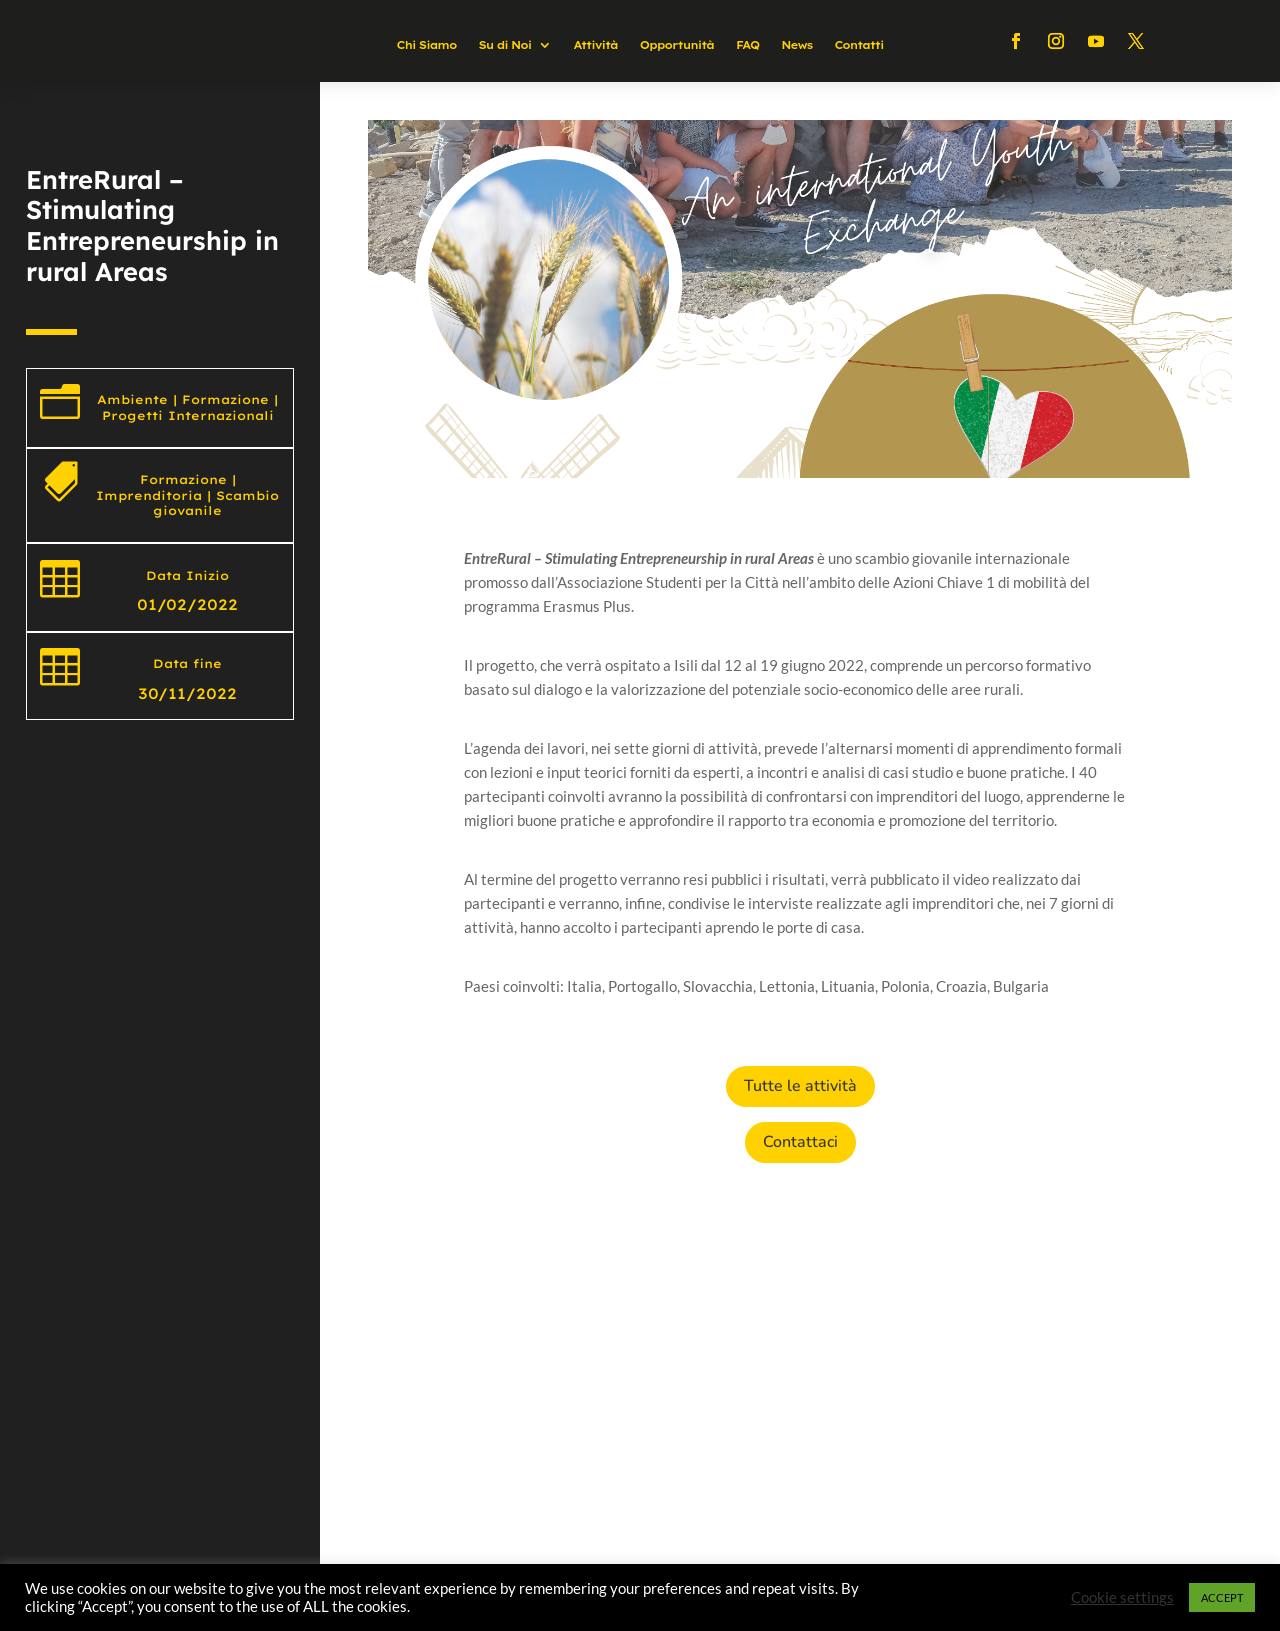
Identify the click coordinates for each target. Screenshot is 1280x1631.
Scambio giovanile (216, 503)
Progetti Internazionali (188, 415)
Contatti (858, 45)
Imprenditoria (149, 495)
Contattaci (800, 1142)
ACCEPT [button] (1222, 1597)
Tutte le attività (800, 1086)
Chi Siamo (426, 45)
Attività (595, 45)
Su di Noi (505, 45)
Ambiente (132, 399)
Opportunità (677, 45)
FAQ (747, 45)
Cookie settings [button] (1122, 1597)
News (796, 45)
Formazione (225, 399)
